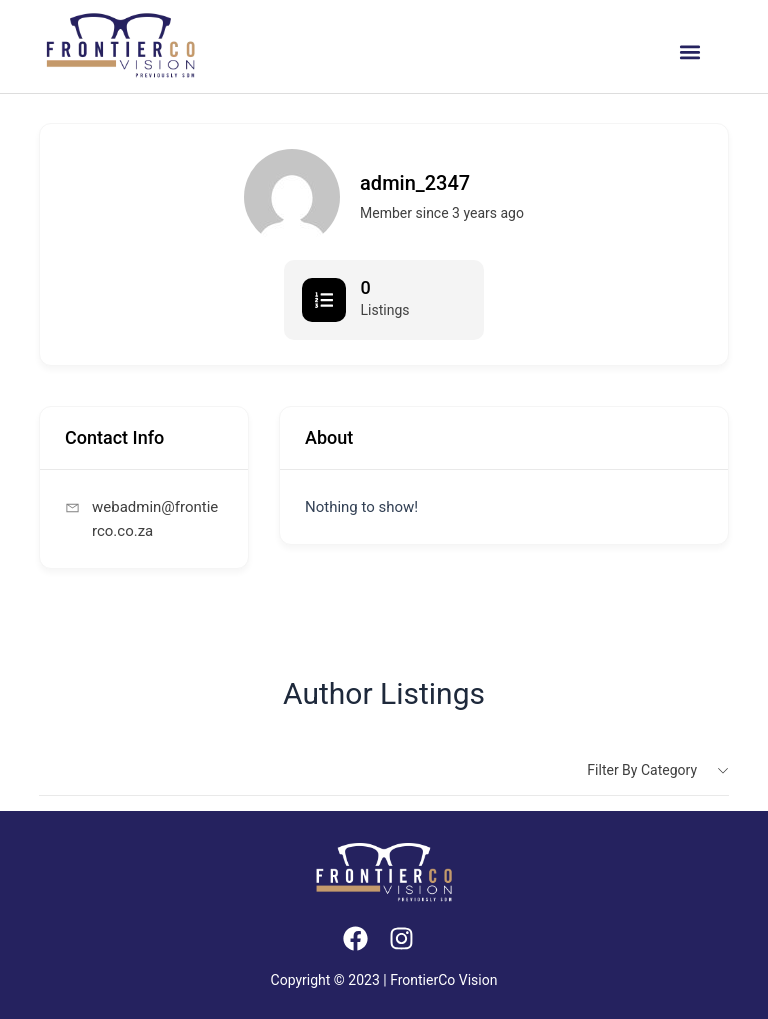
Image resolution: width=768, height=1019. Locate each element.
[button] (689, 51)
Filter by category (642, 770)
